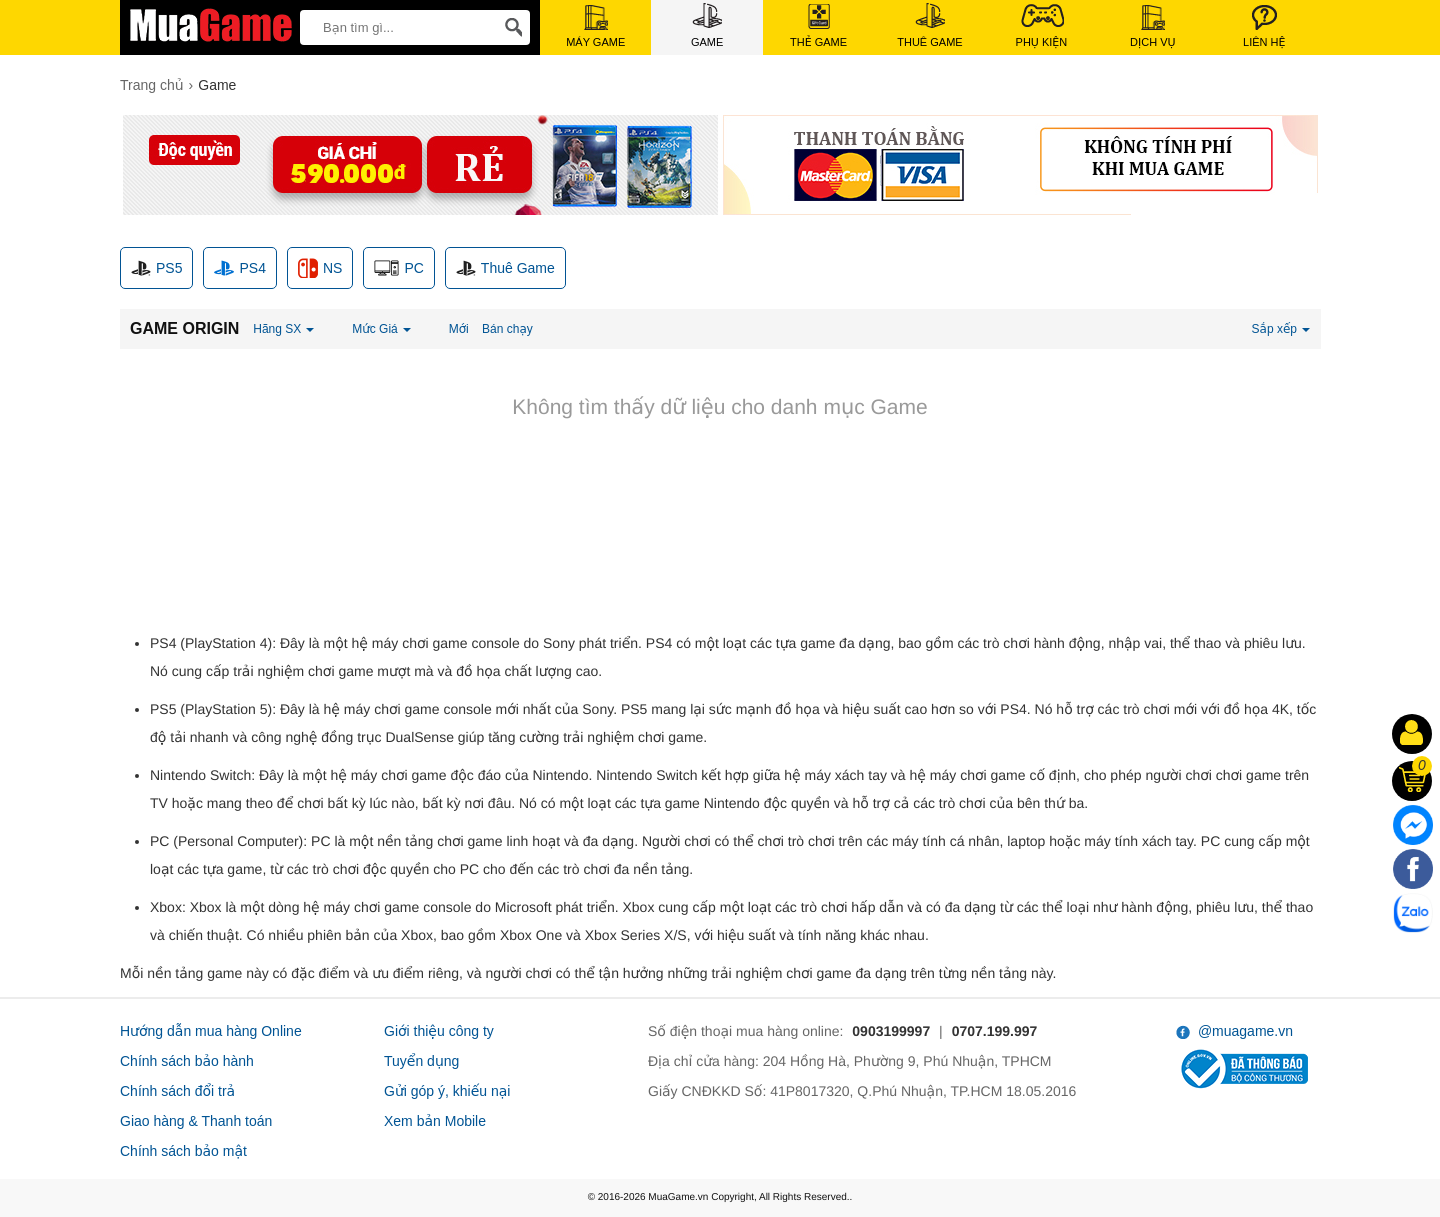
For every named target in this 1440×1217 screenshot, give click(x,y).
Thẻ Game (818, 26)
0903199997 (891, 1031)
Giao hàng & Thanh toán (196, 1121)
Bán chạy (507, 329)
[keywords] (394, 27)
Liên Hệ (1264, 26)
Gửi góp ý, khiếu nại (447, 1091)
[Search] (510, 27)
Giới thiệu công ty (439, 1031)
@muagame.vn (1234, 1031)
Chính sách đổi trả (177, 1091)
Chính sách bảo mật (183, 1151)
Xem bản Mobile (435, 1121)
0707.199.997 (995, 1031)
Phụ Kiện (1042, 25)
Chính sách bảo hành (187, 1061)
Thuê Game (929, 25)
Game (707, 25)
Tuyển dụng (421, 1061)
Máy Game (595, 26)
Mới (459, 329)
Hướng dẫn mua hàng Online (211, 1031)
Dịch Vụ (1153, 26)
